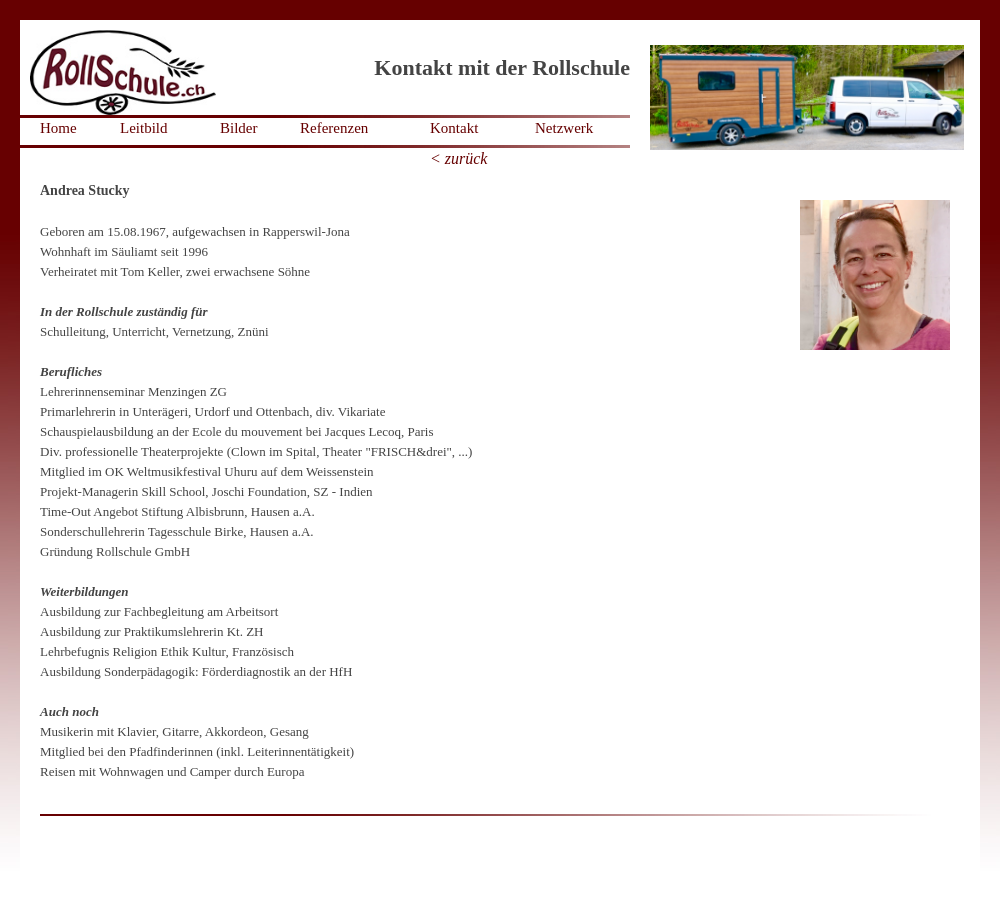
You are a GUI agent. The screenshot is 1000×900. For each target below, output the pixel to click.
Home (58, 128)
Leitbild (144, 128)
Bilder (239, 128)
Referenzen (334, 128)
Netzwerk (564, 128)
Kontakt (454, 128)
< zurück (458, 158)
